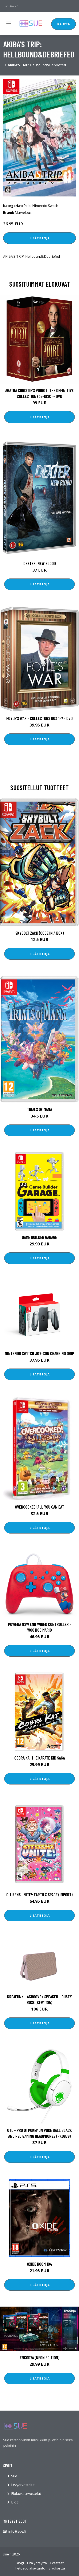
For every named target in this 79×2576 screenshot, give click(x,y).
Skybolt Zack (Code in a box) (39, 933)
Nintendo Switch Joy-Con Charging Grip (39, 1353)
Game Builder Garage (39, 1237)
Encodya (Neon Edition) (39, 2357)
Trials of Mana (39, 1109)
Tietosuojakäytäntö (29, 2568)
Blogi (15, 2502)
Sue (14, 2476)
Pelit (27, 205)
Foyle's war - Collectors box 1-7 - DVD (39, 718)
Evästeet (57, 2563)
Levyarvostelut (23, 2484)
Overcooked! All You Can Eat (39, 1506)
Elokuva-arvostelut (26, 2493)
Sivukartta (57, 2568)
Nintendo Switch (45, 205)
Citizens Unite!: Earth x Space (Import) (39, 1894)
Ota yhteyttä (37, 2563)
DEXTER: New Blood (39, 563)
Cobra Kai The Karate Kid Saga (39, 1757)
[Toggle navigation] (9, 23)
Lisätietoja (40, 238)
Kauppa (63, 24)
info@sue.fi (11, 6)
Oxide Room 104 (39, 2264)
